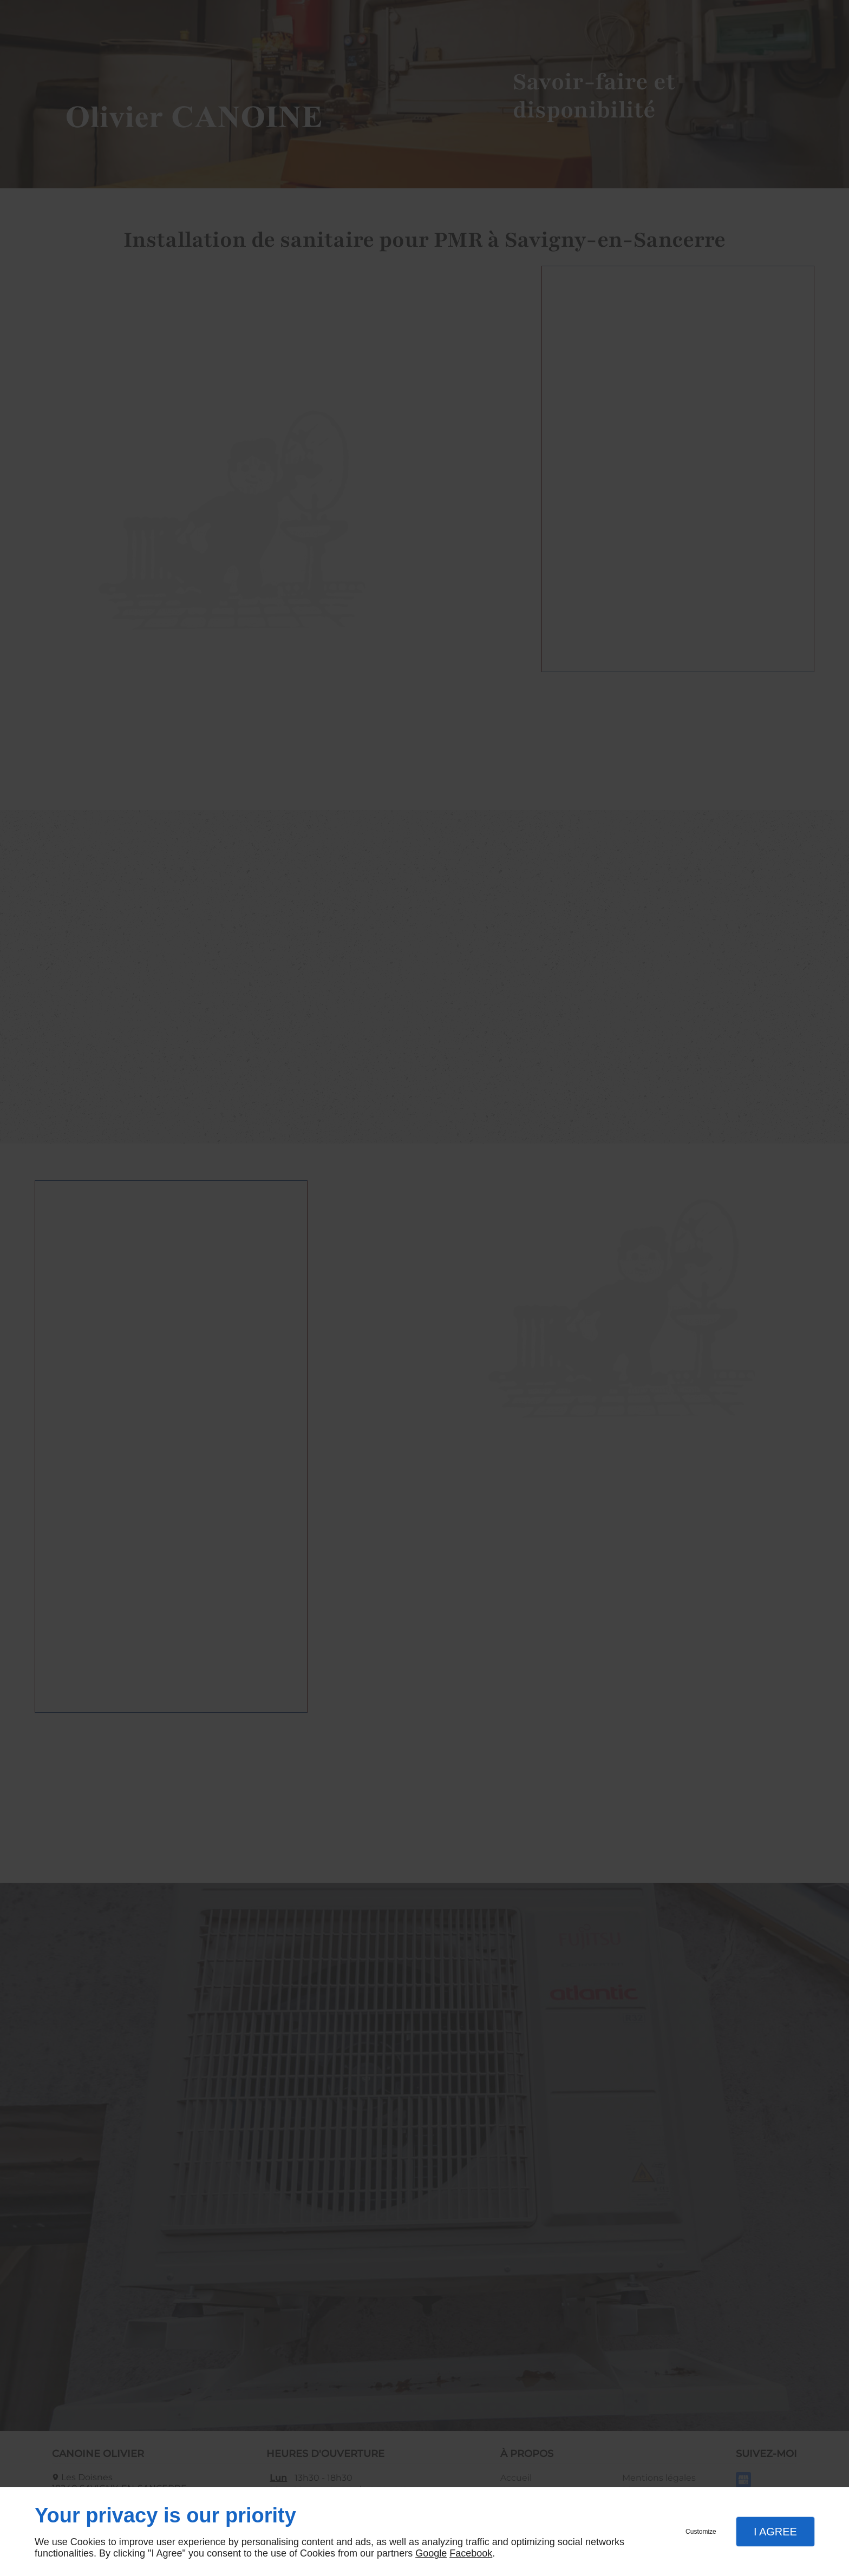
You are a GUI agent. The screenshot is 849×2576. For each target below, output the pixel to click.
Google (431, 2553)
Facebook (470, 2553)
